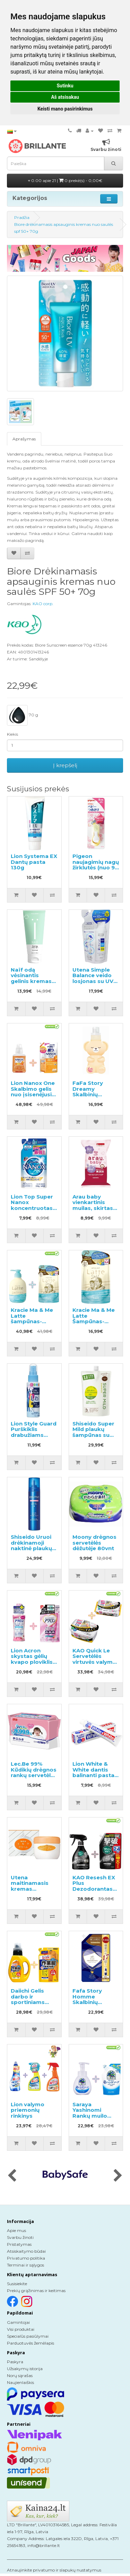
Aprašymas (24, 438)
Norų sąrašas (20, 2375)
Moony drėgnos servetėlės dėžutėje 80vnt (94, 1543)
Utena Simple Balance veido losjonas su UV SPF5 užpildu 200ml (92, 981)
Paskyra (15, 2361)
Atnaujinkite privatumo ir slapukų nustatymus (54, 2570)
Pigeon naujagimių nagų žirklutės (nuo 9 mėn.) (95, 865)
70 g (22, 715)
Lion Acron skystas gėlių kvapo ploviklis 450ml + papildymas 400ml (32, 1664)
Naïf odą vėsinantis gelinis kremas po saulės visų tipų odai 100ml (32, 981)
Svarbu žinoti (20, 2237)
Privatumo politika (26, 2258)
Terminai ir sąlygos (25, 2265)
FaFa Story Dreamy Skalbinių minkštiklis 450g (95, 1092)
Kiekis (12, 734)
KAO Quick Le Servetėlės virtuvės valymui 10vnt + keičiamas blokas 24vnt (95, 1664)
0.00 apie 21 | (65, 180)
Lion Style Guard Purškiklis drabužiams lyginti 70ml (34, 1432)
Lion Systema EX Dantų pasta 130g (34, 862)
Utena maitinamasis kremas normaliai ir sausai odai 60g (33, 1889)
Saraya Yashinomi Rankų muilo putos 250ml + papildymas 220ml (92, 2118)
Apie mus (16, 2230)
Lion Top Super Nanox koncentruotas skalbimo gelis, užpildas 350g (32, 1208)
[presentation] (12, 2176)
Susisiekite (17, 2283)
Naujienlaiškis (20, 2382)
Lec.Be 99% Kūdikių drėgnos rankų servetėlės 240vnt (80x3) (34, 1772)
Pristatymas (19, 2244)
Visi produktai (20, 2329)
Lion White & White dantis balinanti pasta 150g (93, 1772)
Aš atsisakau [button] (65, 97)
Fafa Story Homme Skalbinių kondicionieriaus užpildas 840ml (95, 2002)
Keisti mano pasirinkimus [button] (65, 109)
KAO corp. (43, 603)
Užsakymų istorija (25, 2368)
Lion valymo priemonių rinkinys (27, 2110)
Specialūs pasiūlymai (28, 2336)
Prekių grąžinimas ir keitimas (36, 2290)
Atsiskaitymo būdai (26, 2251)
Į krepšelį (65, 765)
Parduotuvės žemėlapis (30, 2343)
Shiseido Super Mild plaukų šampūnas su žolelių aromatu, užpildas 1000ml (95, 1435)
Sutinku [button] (65, 85)
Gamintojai (18, 2322)
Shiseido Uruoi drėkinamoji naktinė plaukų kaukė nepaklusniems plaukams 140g (32, 1551)
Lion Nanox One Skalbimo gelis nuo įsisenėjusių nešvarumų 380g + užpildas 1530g (33, 1097)
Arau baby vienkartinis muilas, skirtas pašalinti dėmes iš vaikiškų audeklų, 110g (94, 1211)
